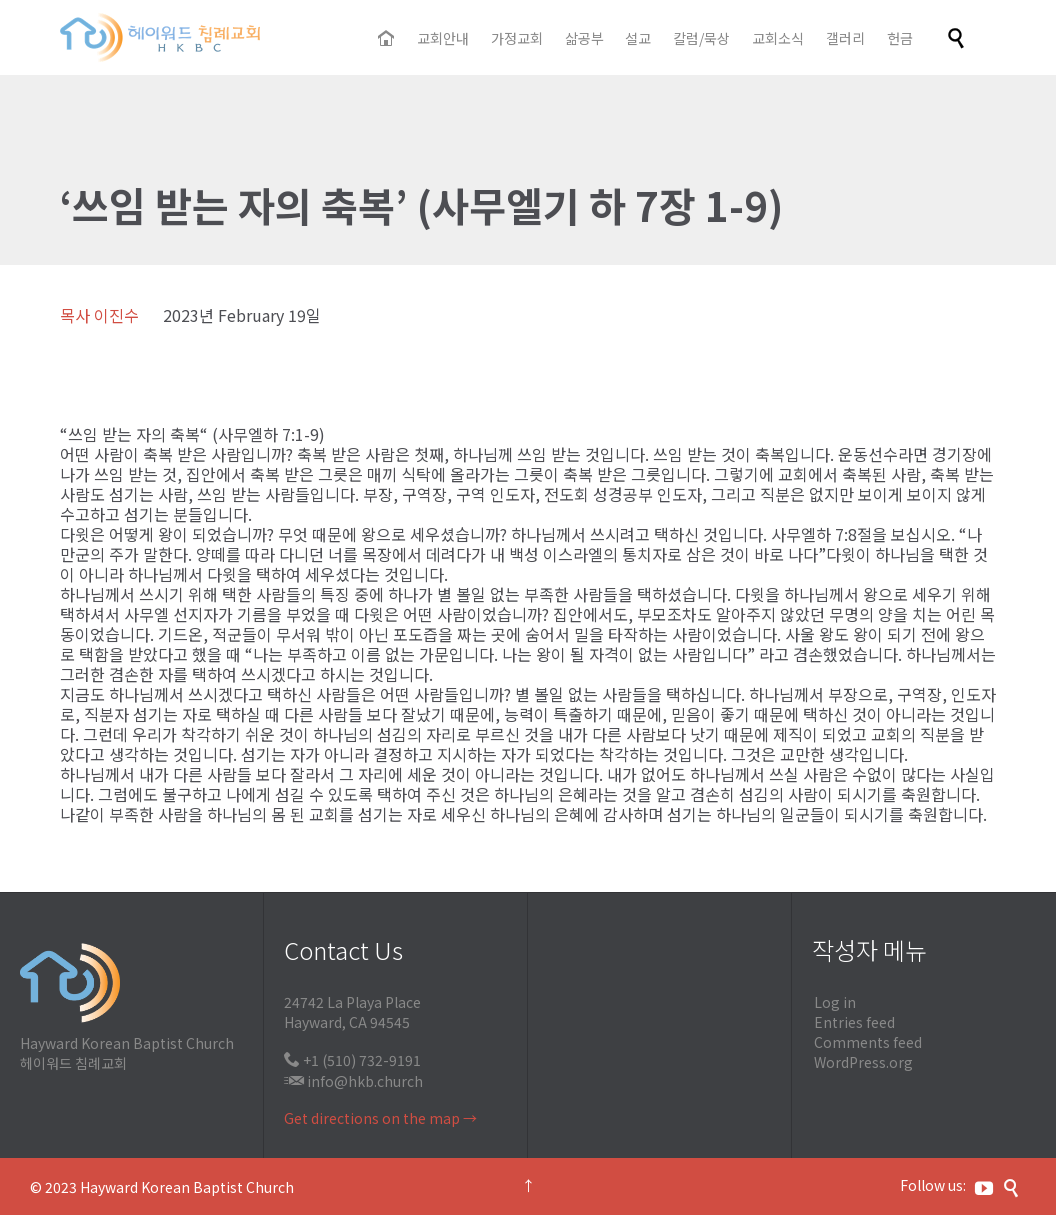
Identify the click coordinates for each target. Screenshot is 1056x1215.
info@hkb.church (365, 1081)
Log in (835, 1002)
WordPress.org (863, 1062)
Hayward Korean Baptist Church (187, 1187)
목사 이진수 (99, 315)
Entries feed (854, 1022)
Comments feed (868, 1042)
